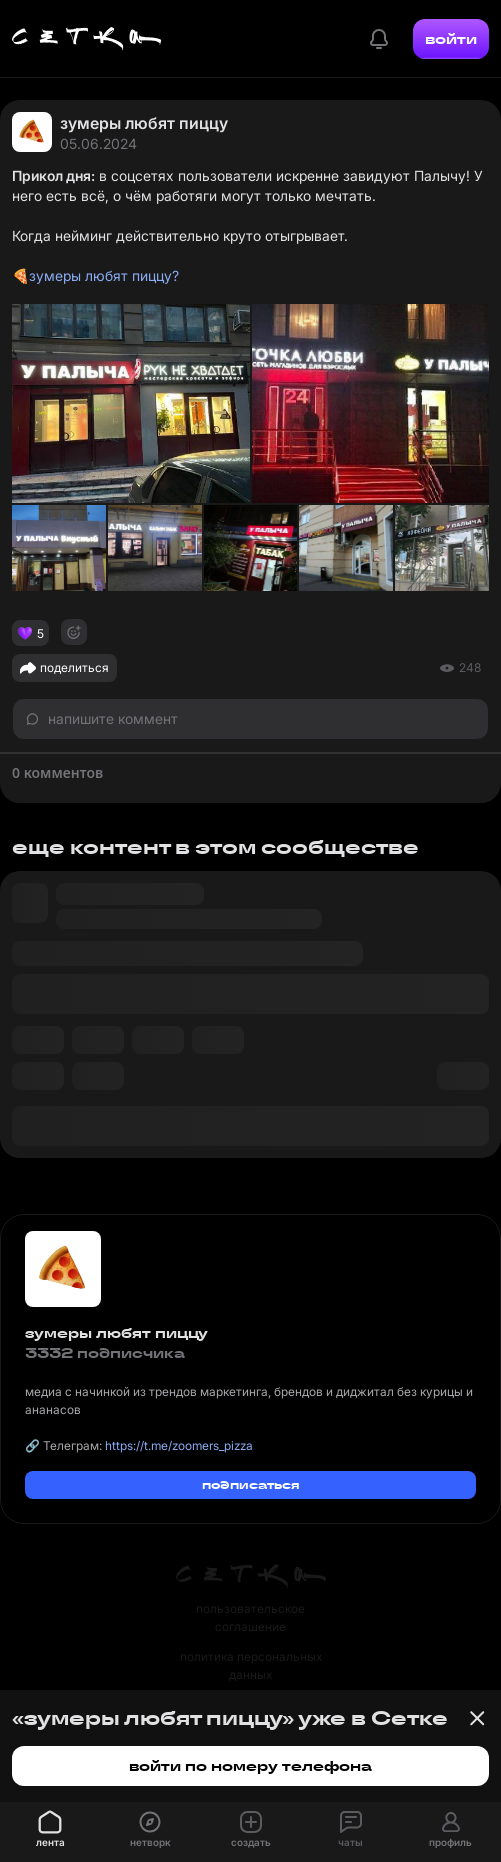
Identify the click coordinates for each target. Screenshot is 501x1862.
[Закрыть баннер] (477, 1718)
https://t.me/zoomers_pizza (179, 1445)
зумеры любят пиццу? (104, 275)
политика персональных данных (251, 1665)
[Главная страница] (87, 39)
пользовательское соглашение (250, 1617)
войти (451, 39)
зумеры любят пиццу (144, 123)
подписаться (251, 1484)
